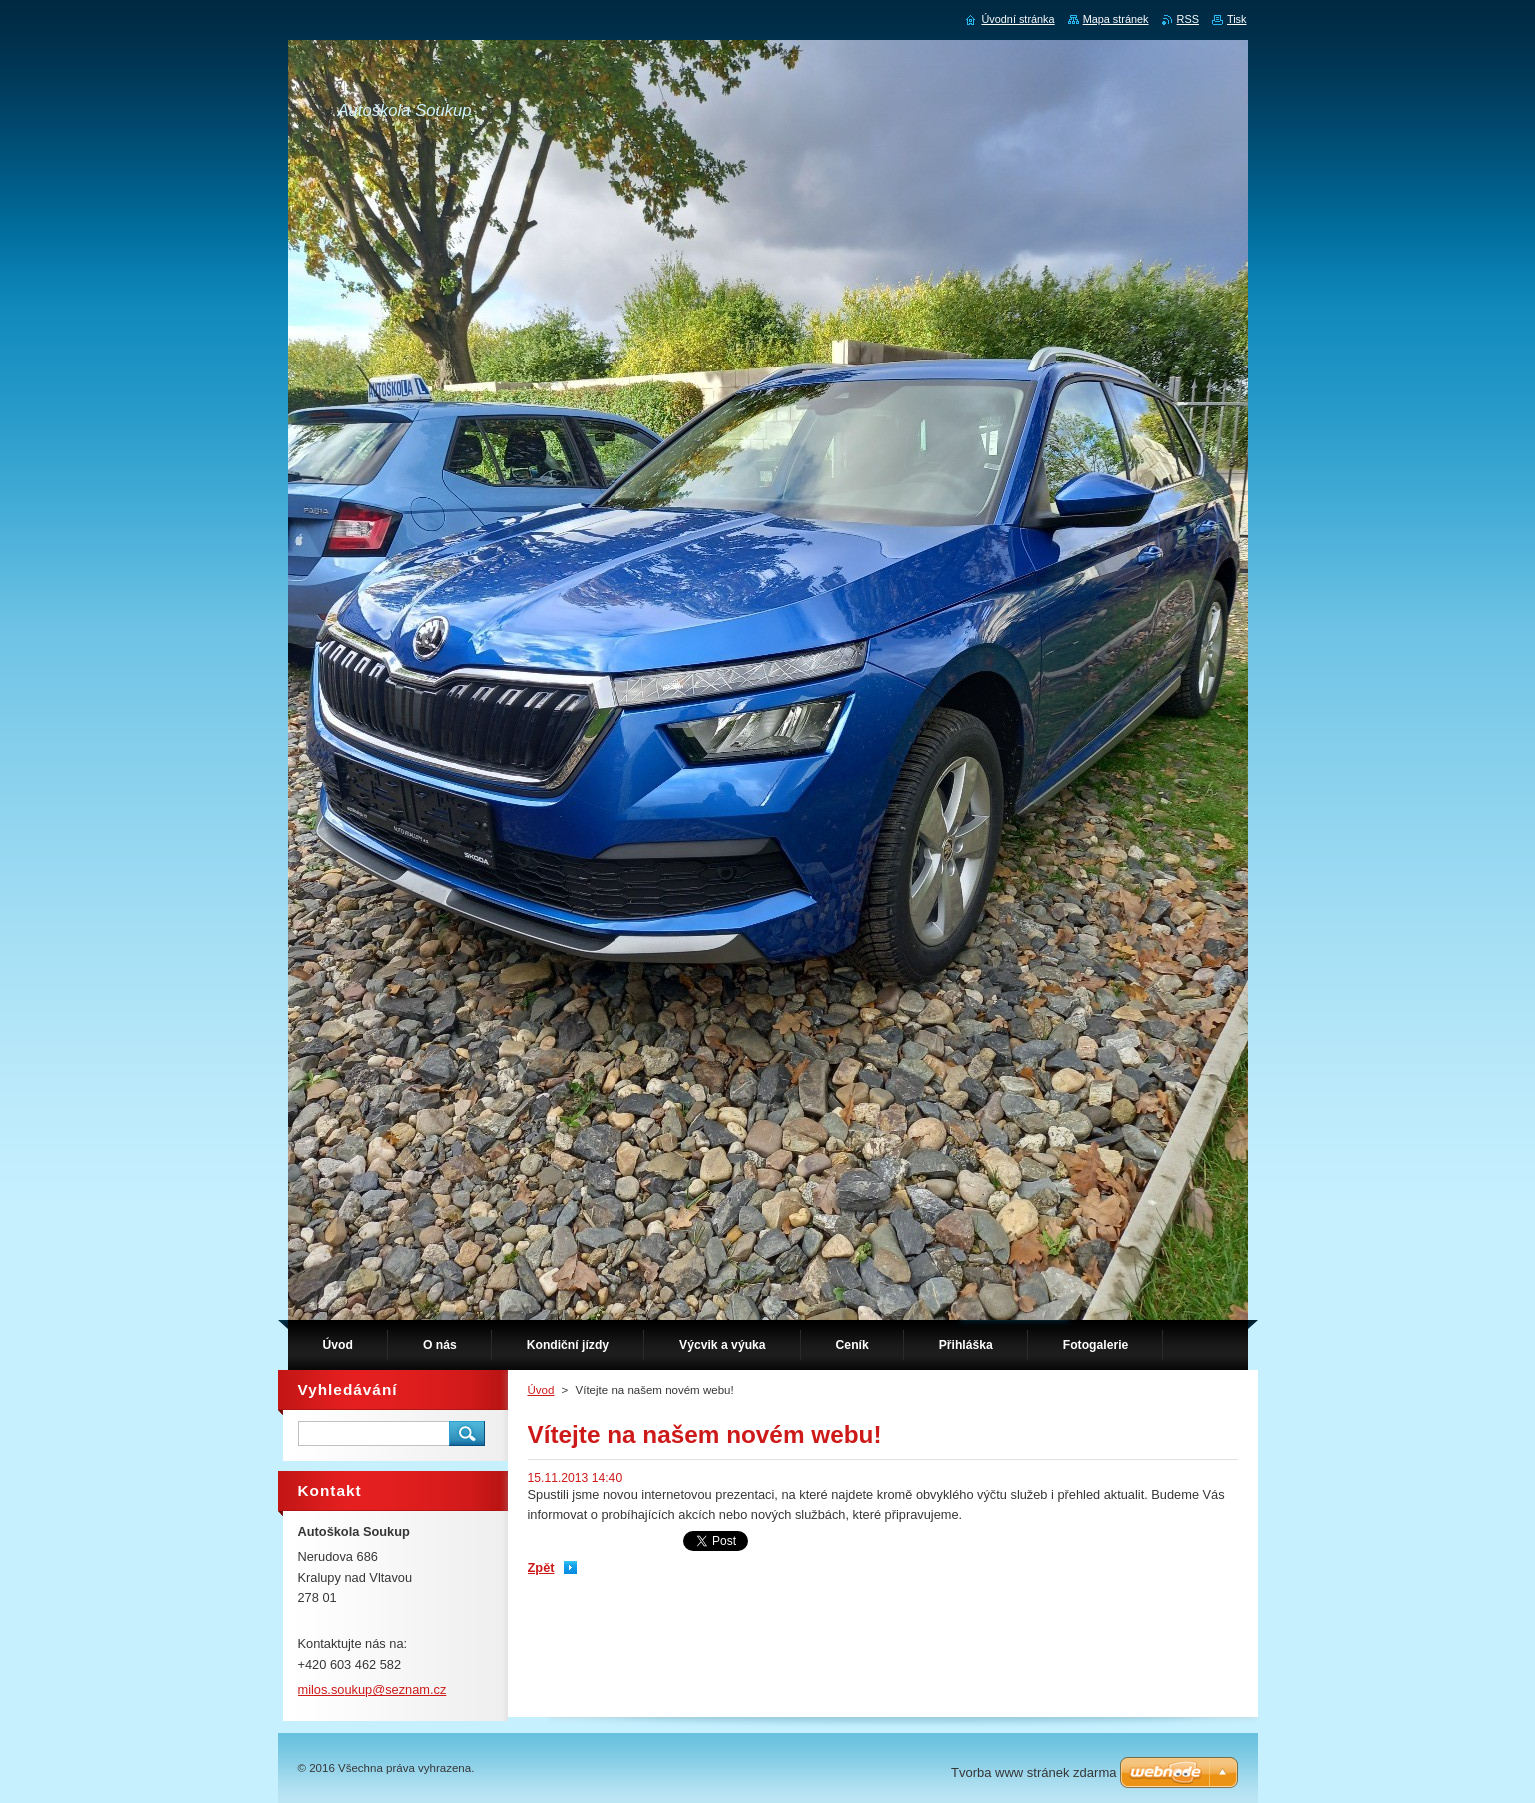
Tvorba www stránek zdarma (1033, 1772)
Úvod (541, 1390)
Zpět (541, 1567)
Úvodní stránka (1017, 19)
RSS (1188, 19)
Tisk (1237, 19)
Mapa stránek (1116, 19)
